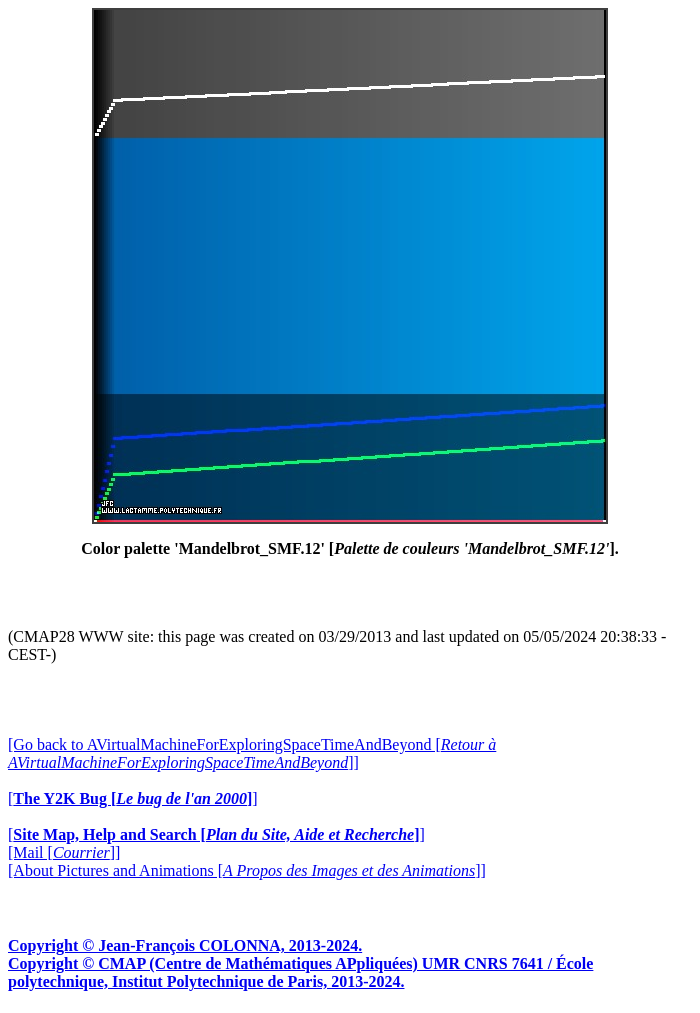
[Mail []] (64, 852)
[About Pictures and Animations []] (247, 870)
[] (133, 798)
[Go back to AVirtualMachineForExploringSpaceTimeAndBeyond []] (252, 753)
